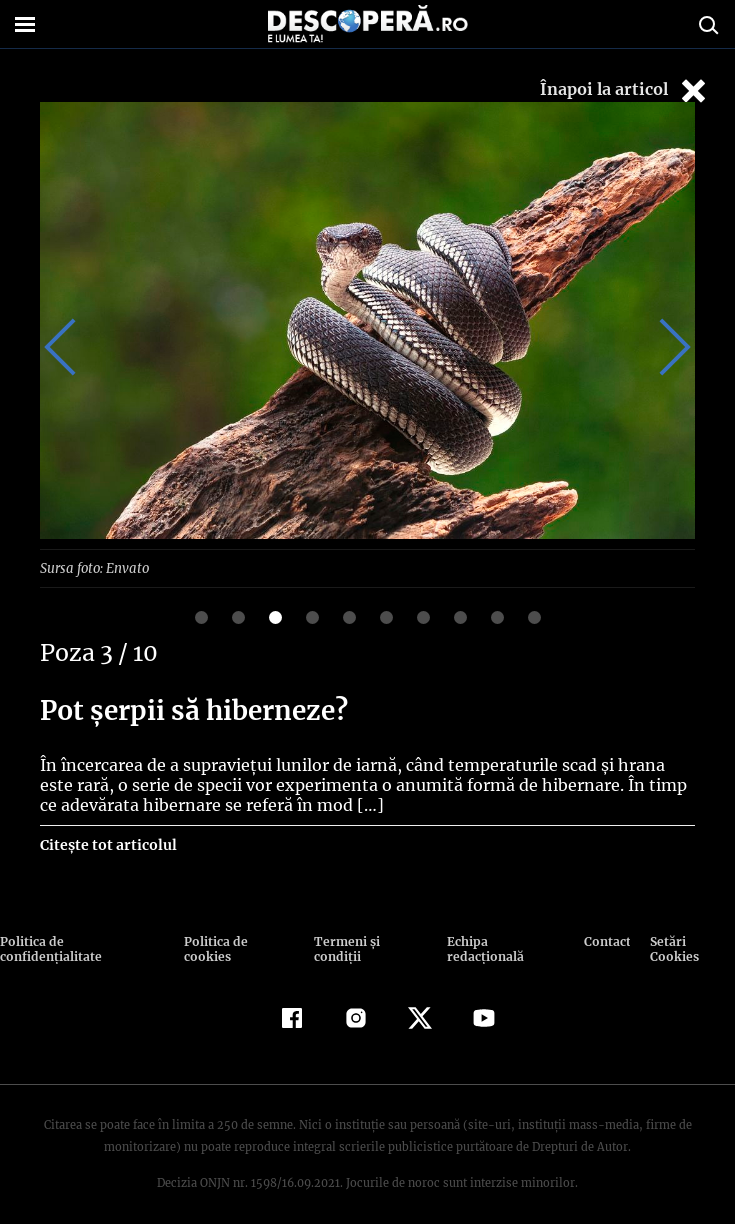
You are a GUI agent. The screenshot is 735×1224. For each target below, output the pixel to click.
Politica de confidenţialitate (84, 940)
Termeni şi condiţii (369, 940)
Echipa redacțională (504, 940)
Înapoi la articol (625, 90)
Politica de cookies (239, 940)
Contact (606, 940)
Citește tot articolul (107, 844)
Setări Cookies (691, 940)
